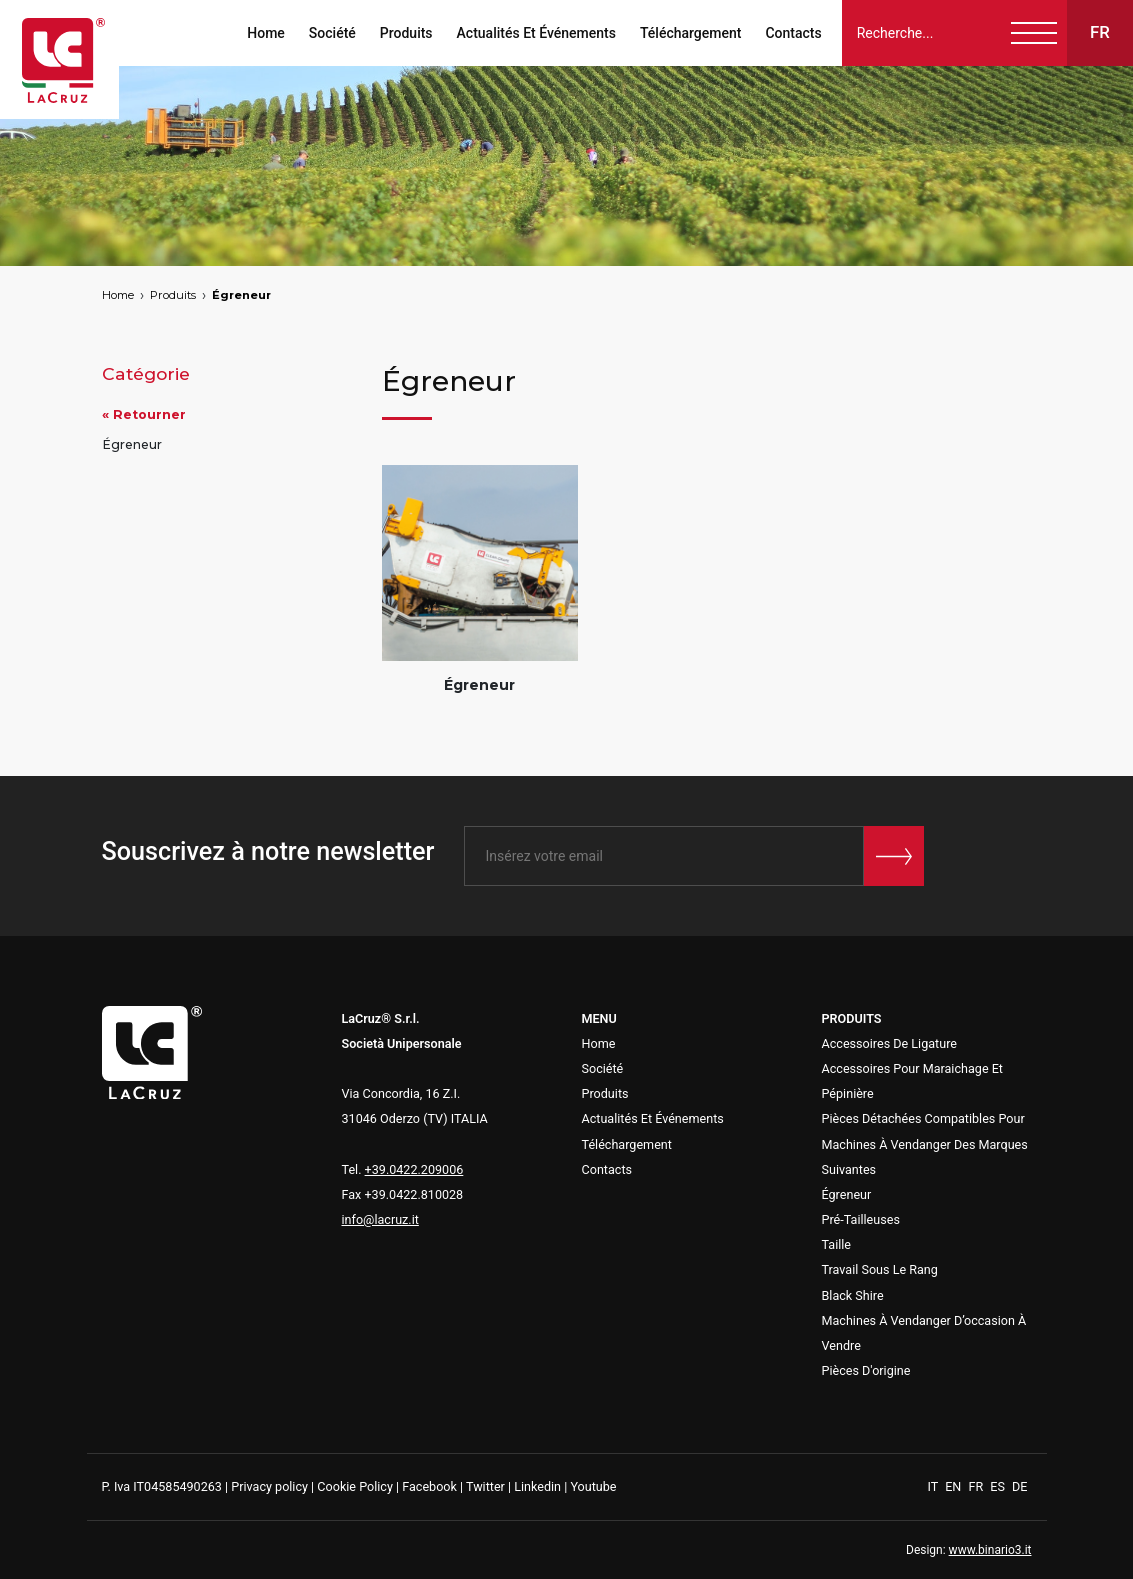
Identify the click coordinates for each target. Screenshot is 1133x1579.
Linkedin (537, 1486)
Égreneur (241, 295)
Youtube (593, 1486)
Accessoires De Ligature (890, 1043)
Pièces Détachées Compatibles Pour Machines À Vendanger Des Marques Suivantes (925, 1143)
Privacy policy (269, 1486)
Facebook (429, 1486)
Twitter (485, 1486)
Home (266, 33)
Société (331, 33)
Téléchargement (689, 33)
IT (935, 1486)
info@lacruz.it (380, 1219)
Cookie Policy (355, 1486)
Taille (837, 1244)
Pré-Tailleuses (861, 1219)
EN (954, 1486)
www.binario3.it (990, 1550)
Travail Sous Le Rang (880, 1269)
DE (1019, 1486)
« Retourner (144, 414)
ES (999, 1486)
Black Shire (853, 1295)
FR (977, 1486)
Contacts (793, 33)
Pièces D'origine (866, 1370)
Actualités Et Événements (535, 33)
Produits (405, 33)
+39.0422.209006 (414, 1169)
